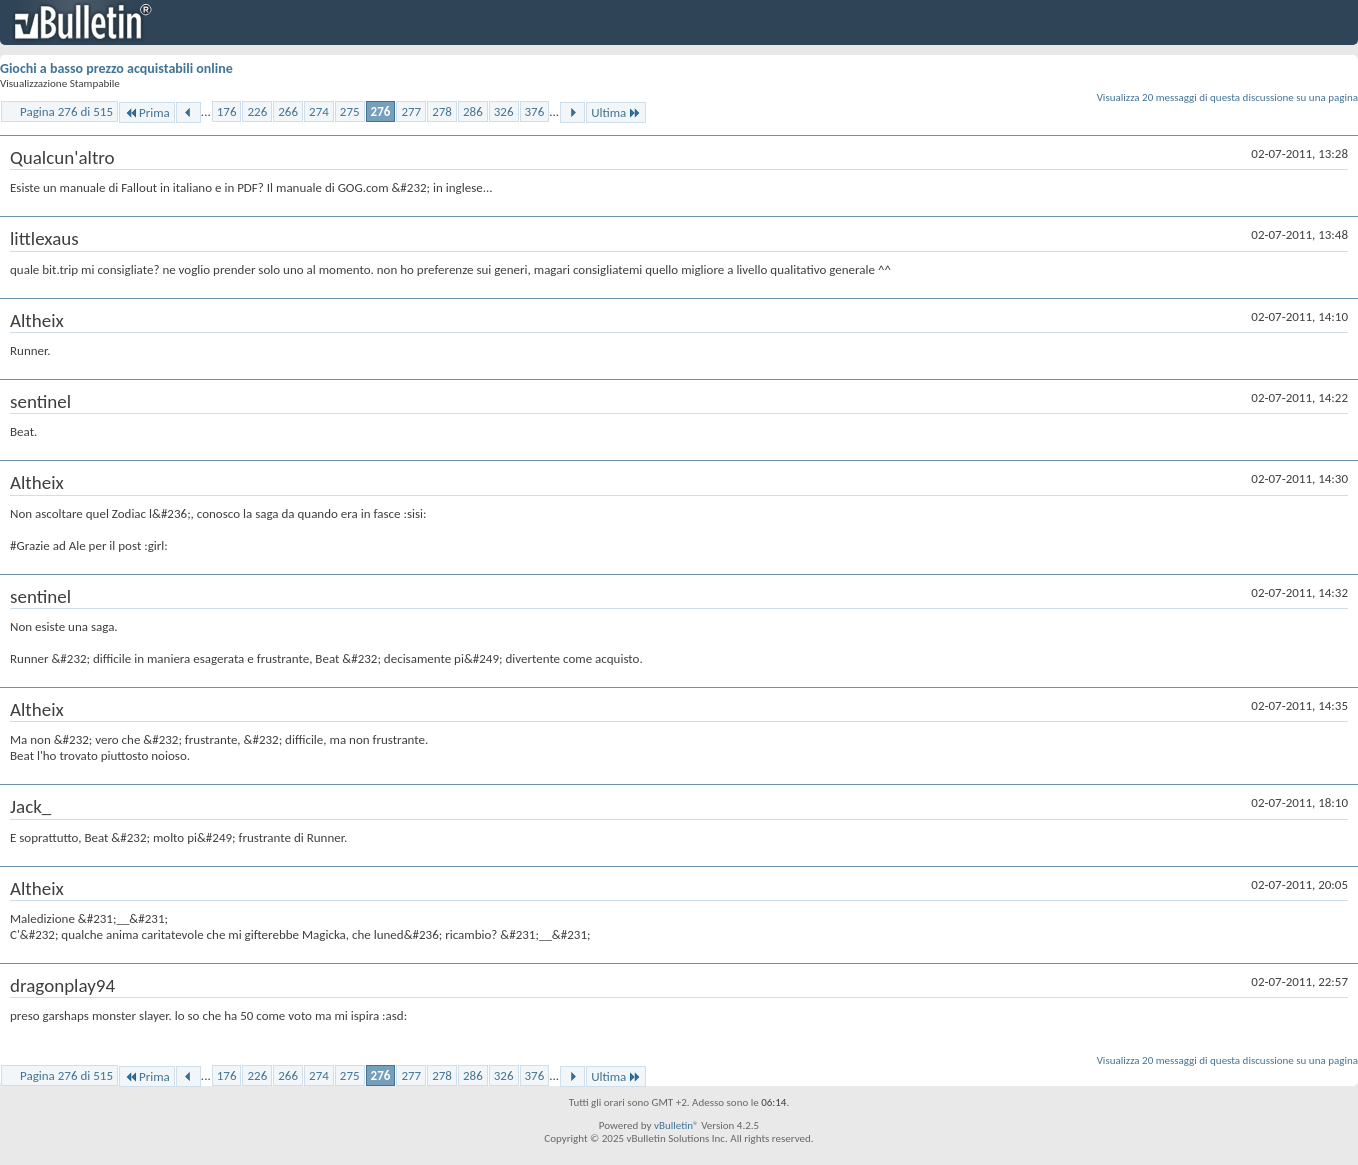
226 (257, 111)
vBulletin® (676, 1125)
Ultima (616, 112)
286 (473, 111)
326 (504, 111)
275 (350, 111)
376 (535, 111)
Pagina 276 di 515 (66, 111)
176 (227, 111)
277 (411, 111)
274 (319, 111)
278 (442, 111)
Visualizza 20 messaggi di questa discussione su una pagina (1227, 97)
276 (381, 111)
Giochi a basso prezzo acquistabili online (116, 68)
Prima (147, 112)
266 (288, 111)
